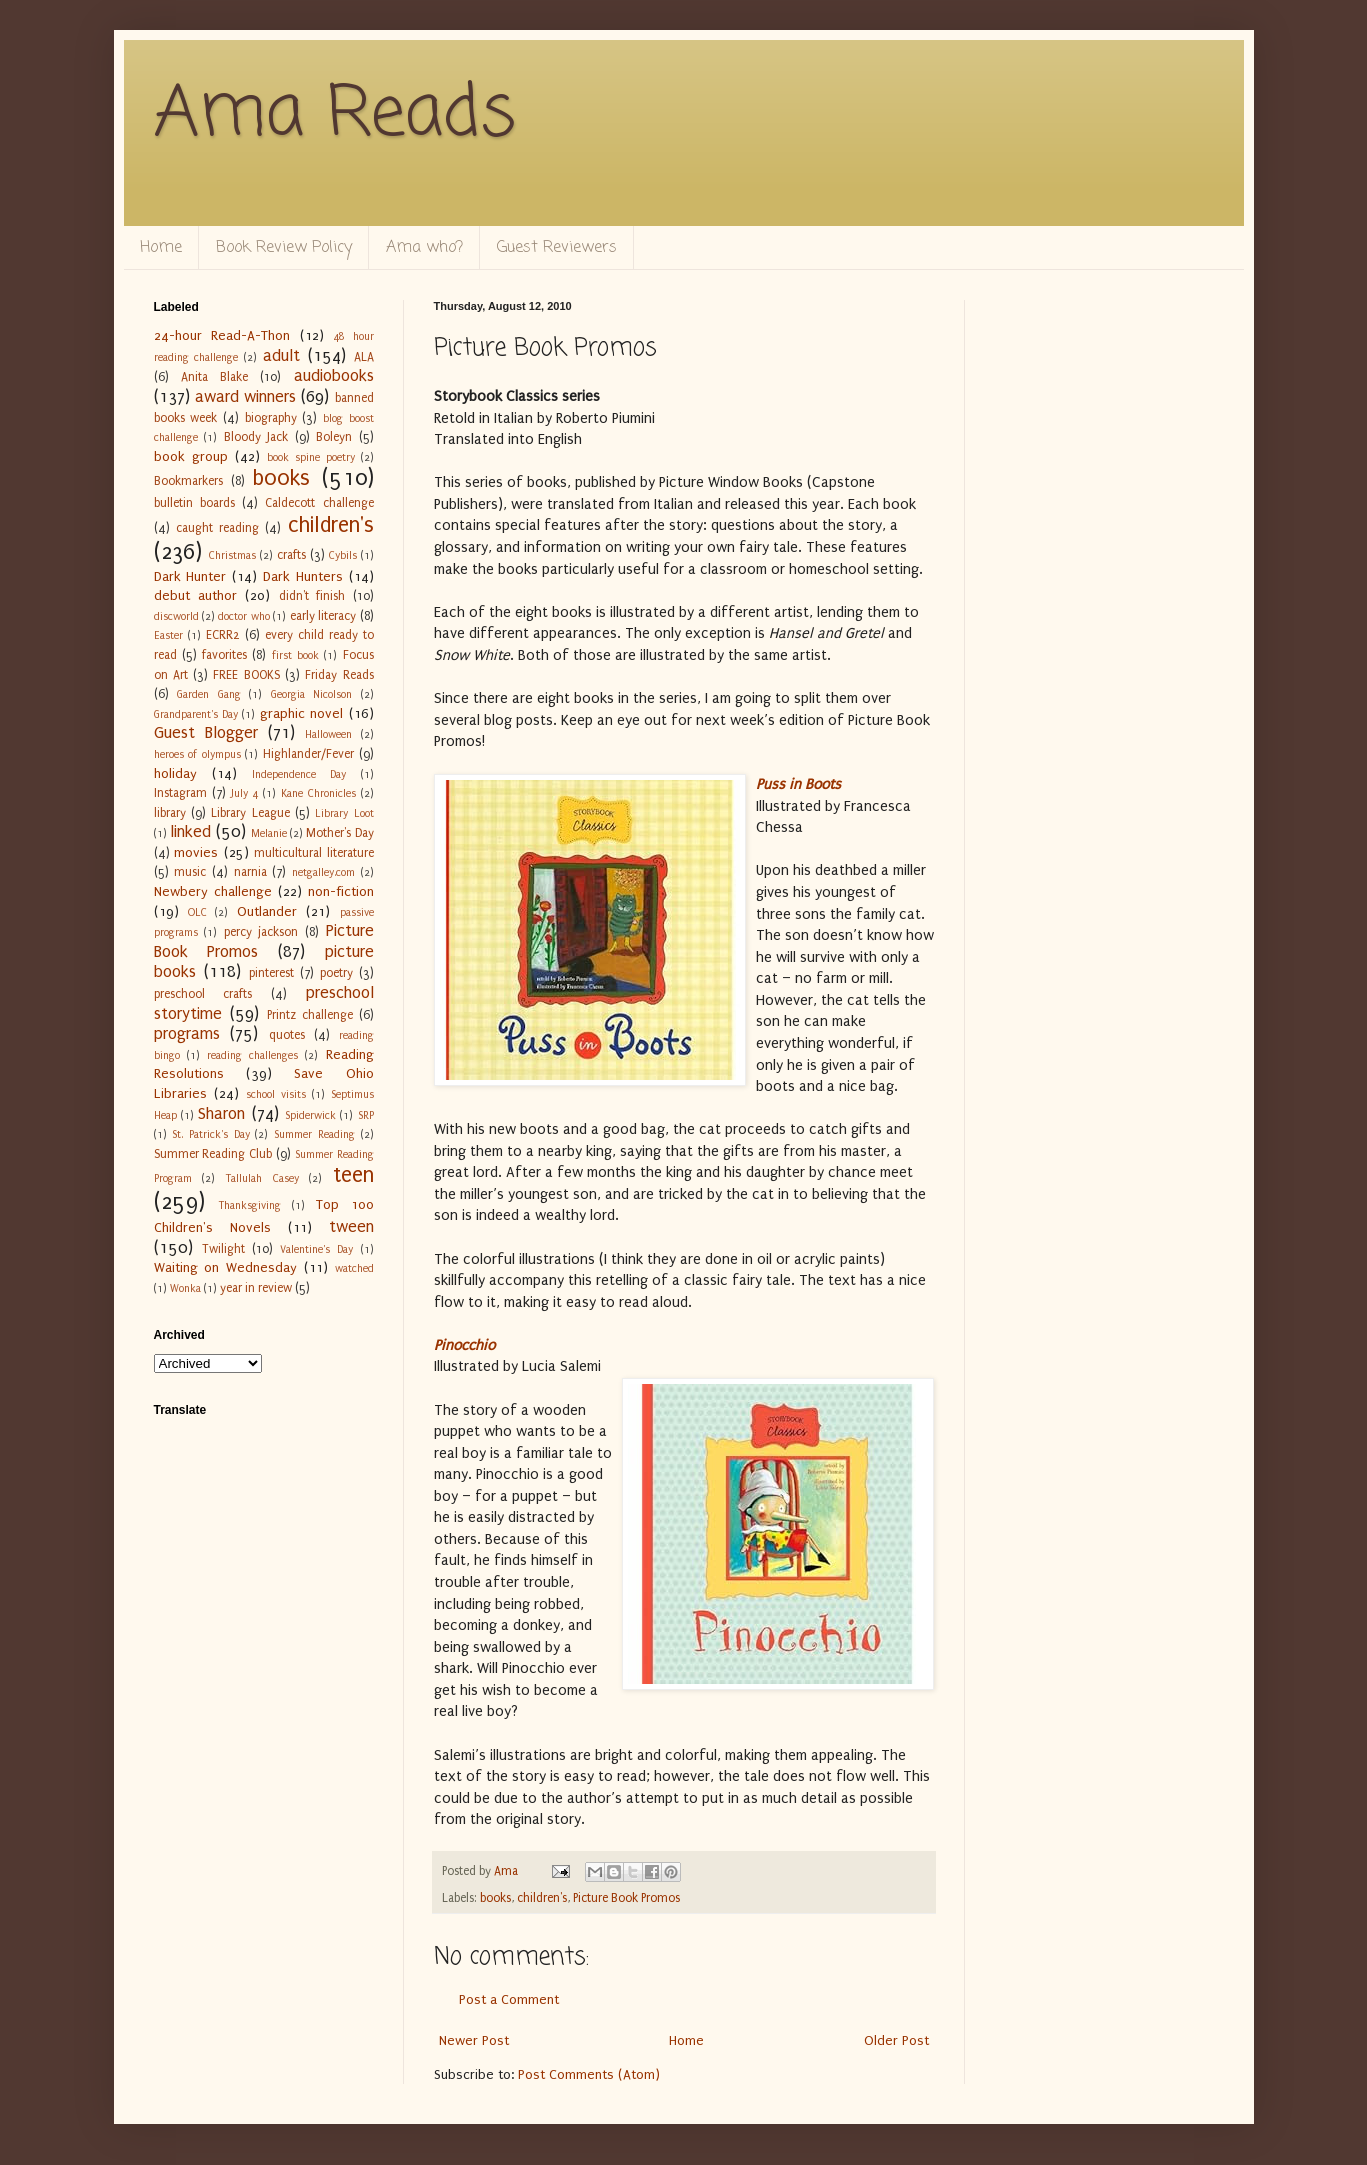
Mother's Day (339, 833)
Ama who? (424, 248)
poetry (336, 973)
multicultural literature (314, 853)
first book (295, 655)
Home (161, 248)
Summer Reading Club (213, 1154)
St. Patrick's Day (210, 1134)
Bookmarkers (188, 481)
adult (281, 356)
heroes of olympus (197, 754)
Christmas (232, 555)
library (170, 813)
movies (196, 852)
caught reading (217, 528)
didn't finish (312, 596)
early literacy (323, 616)
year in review (256, 1288)
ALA (364, 357)
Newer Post (474, 2040)
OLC (197, 912)
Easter (168, 635)
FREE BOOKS (246, 675)
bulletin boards (194, 503)
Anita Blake (214, 377)
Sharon (221, 1114)
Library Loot (344, 813)
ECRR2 (223, 635)
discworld (176, 616)
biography (271, 418)
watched (354, 1268)
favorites (224, 655)
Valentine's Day (316, 1249)
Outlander (267, 911)
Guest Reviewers (557, 248)
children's (542, 1898)
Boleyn (334, 437)
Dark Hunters (303, 576)
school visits (276, 1094)
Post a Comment (509, 1999)
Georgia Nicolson (312, 694)
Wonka (185, 1288)
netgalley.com (323, 872)
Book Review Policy (284, 248)
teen (353, 1175)
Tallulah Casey (261, 1178)
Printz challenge (310, 1015)
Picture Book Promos (626, 1898)
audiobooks (334, 376)
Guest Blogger (206, 733)
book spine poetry (311, 457)
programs (187, 1034)
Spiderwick (310, 1115)
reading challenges (252, 1055)
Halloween (328, 734)
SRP (366, 1115)
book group (191, 456)
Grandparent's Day (196, 714)
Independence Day (299, 774)
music (190, 872)
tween (351, 1227)
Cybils (343, 555)
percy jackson (261, 932)
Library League (250, 813)
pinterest (271, 973)
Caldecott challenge (319, 503)
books (495, 1898)
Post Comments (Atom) (589, 2074)
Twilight (223, 1249)
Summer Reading (314, 1134)
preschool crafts (203, 994)
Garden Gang (209, 694)
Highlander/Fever (308, 754)
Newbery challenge (213, 891)
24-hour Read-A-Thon (222, 335)
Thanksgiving (249, 1205)
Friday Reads (339, 675)
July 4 (244, 793)
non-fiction (341, 891)
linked (190, 832)
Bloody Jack (256, 437)
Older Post (896, 2040)
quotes (287, 1035)
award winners (245, 397)
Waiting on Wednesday (226, 1267)
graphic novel (301, 713)
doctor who (243, 616)
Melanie (269, 833)
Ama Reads (335, 115)
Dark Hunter (190, 576)
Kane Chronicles (318, 793)
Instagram (180, 793)
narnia (250, 872)
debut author (195, 595)
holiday (175, 773)
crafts (291, 555)
